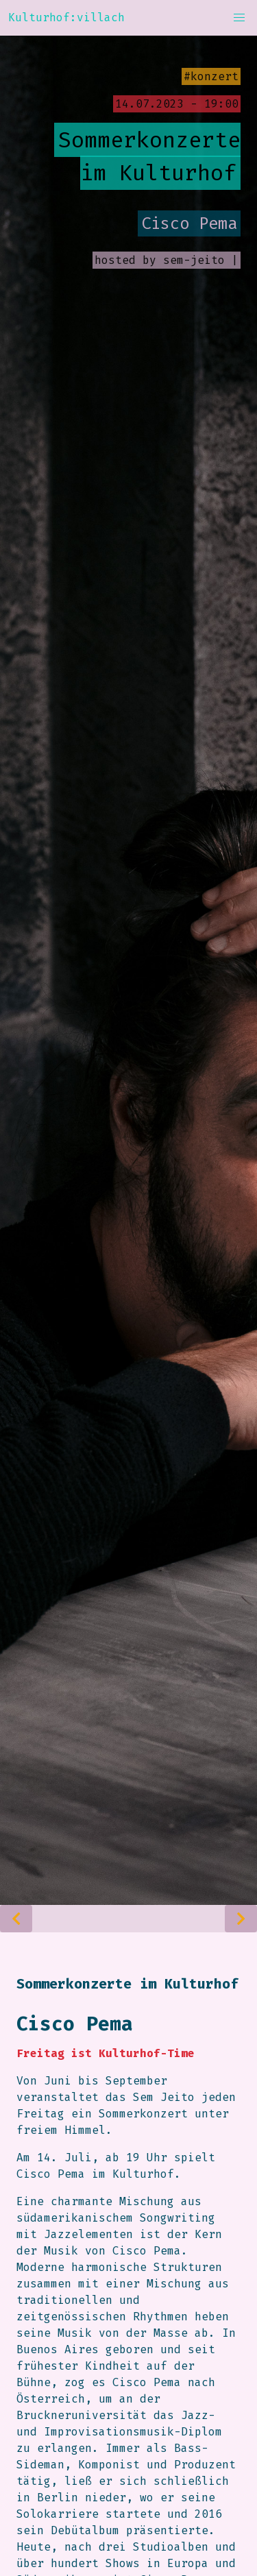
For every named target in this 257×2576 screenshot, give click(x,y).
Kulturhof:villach (66, 17)
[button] (239, 18)
